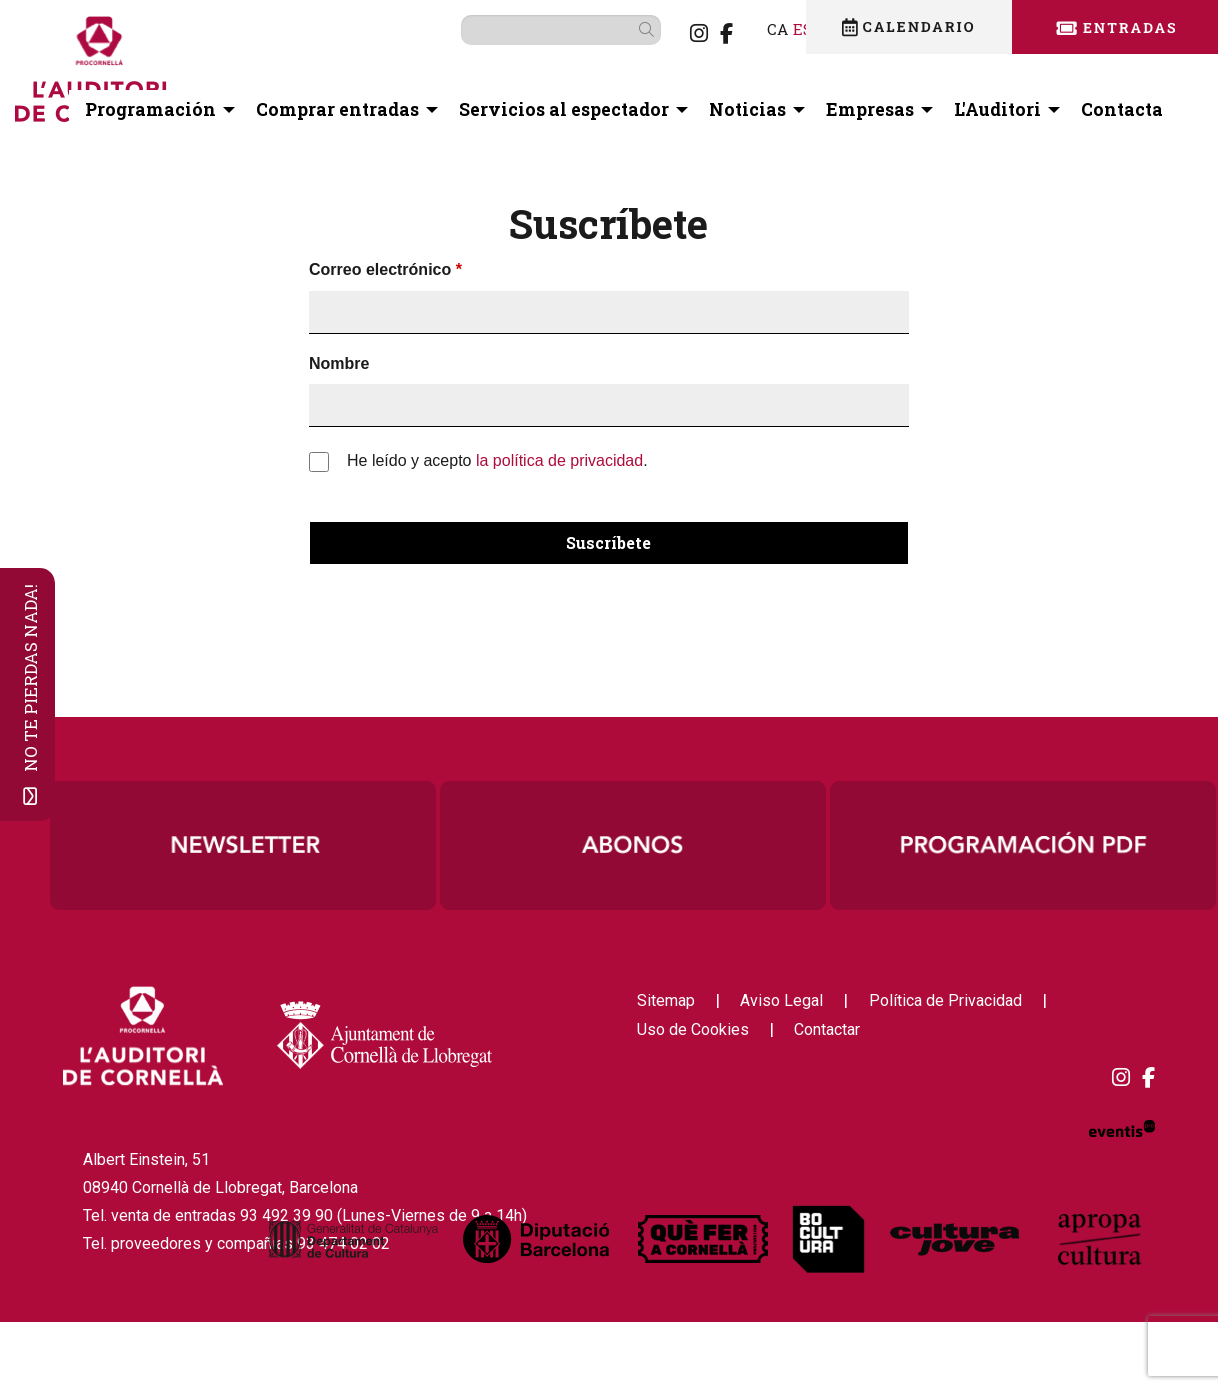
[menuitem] (667, 33)
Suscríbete (608, 542)
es (771, 28)
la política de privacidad (559, 460)
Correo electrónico (380, 269)
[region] (633, 845)
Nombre (339, 363)
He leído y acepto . (497, 460)
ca (745, 28)
